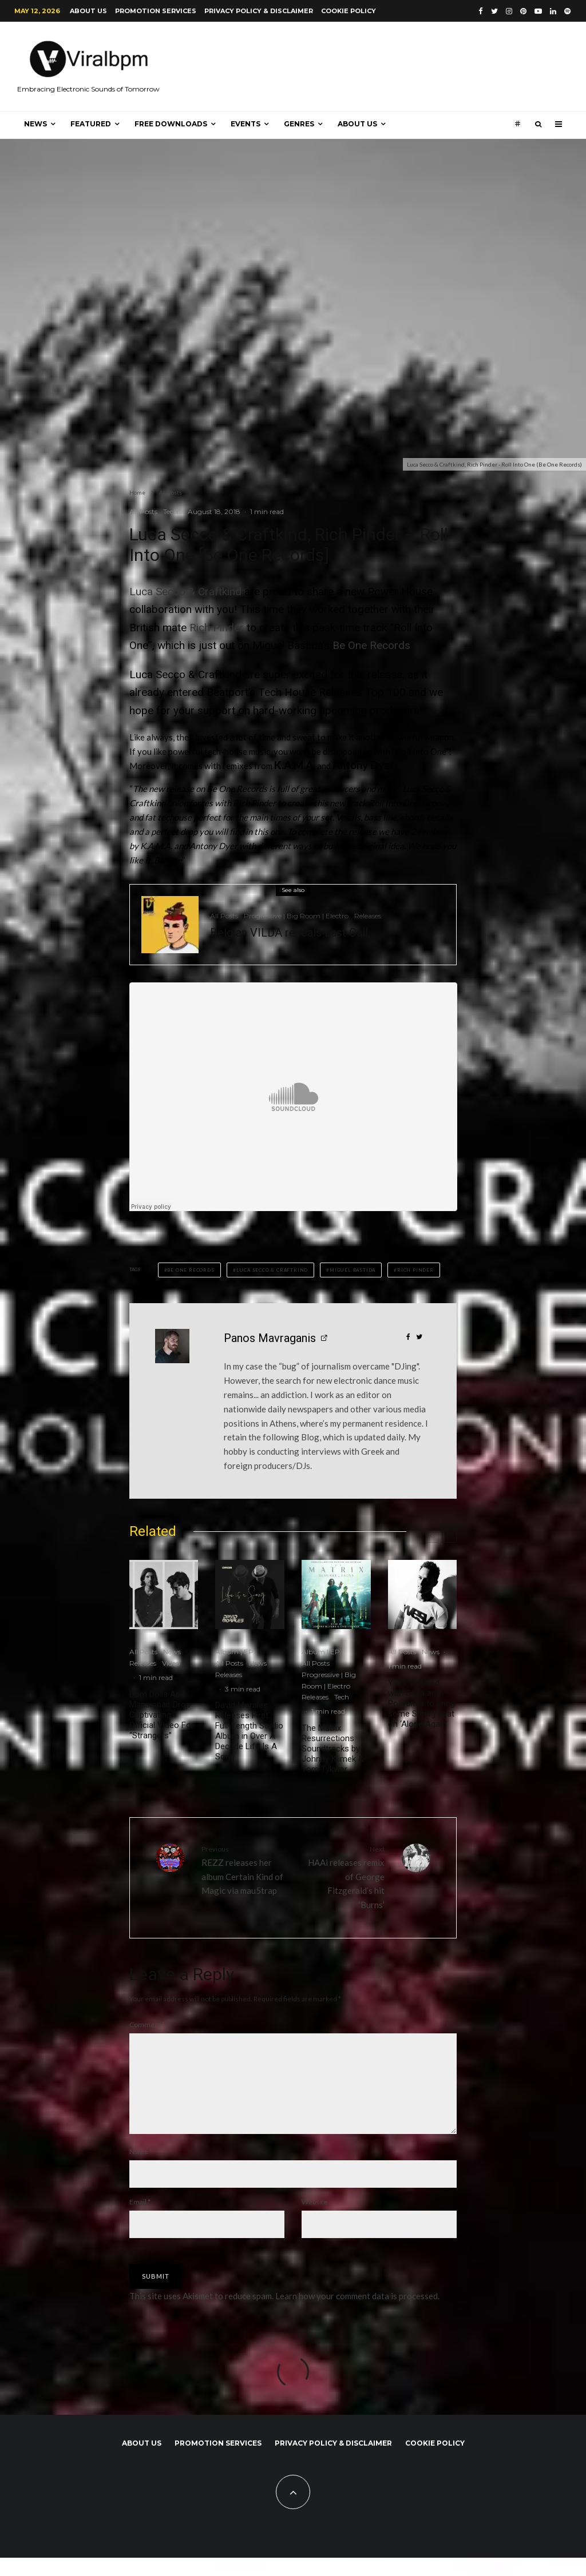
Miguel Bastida (352, 1270)
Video (171, 1663)
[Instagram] (509, 11)
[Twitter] (494, 11)
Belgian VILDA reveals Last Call (289, 932)
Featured (90, 124)
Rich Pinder (216, 627)
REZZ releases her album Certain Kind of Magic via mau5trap (242, 1870)
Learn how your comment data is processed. (357, 2314)
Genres (299, 124)
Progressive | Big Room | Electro (296, 915)
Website (314, 2220)
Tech (170, 511)
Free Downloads (170, 124)
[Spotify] (567, 11)
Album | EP (234, 1651)
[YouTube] (538, 11)
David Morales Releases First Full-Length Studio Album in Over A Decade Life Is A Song (249, 1731)
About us (88, 11)
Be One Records (371, 645)
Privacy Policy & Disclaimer (258, 11)
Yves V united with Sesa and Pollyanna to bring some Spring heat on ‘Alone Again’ (421, 1703)
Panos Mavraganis (270, 1338)
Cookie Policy (348, 11)
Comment (147, 2024)
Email (140, 2220)
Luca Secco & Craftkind (185, 591)
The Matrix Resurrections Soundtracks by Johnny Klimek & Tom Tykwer (333, 1748)
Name (140, 2169)
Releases (367, 915)
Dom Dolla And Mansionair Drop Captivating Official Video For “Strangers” (161, 1715)
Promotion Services (155, 11)
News (35, 124)
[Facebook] (480, 11)
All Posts (143, 511)
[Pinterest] (523, 11)
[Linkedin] (553, 11)
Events (245, 124)
